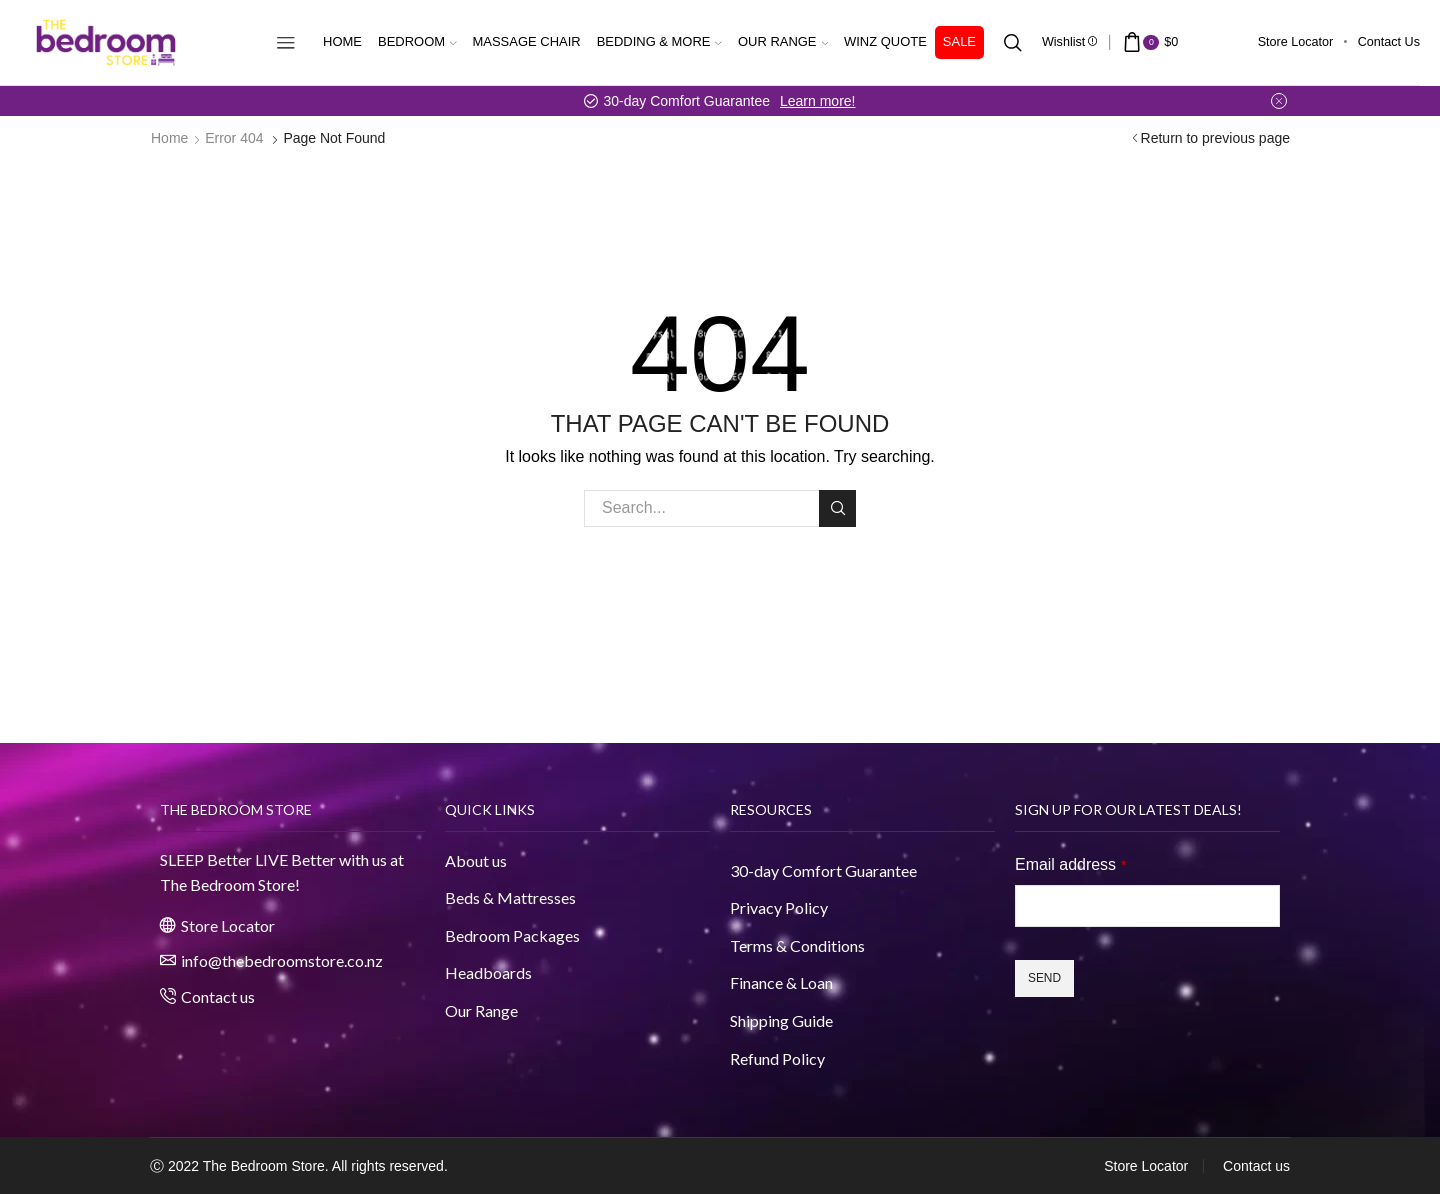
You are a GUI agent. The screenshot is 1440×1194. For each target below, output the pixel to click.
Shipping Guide (781, 1020)
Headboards (488, 972)
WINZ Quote (885, 41)
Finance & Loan (781, 982)
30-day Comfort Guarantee (823, 870)
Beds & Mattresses (510, 897)
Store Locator (1296, 42)
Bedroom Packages (514, 935)
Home (342, 41)
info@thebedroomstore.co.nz (282, 960)
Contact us (1389, 42)
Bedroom (417, 41)
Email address (1071, 864)
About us (476, 860)
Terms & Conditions (797, 945)
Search (837, 508)
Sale (959, 41)
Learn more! (817, 101)
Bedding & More (659, 41)
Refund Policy (777, 1058)
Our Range (783, 41)
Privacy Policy (779, 907)
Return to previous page (1215, 138)
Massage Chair (527, 41)
